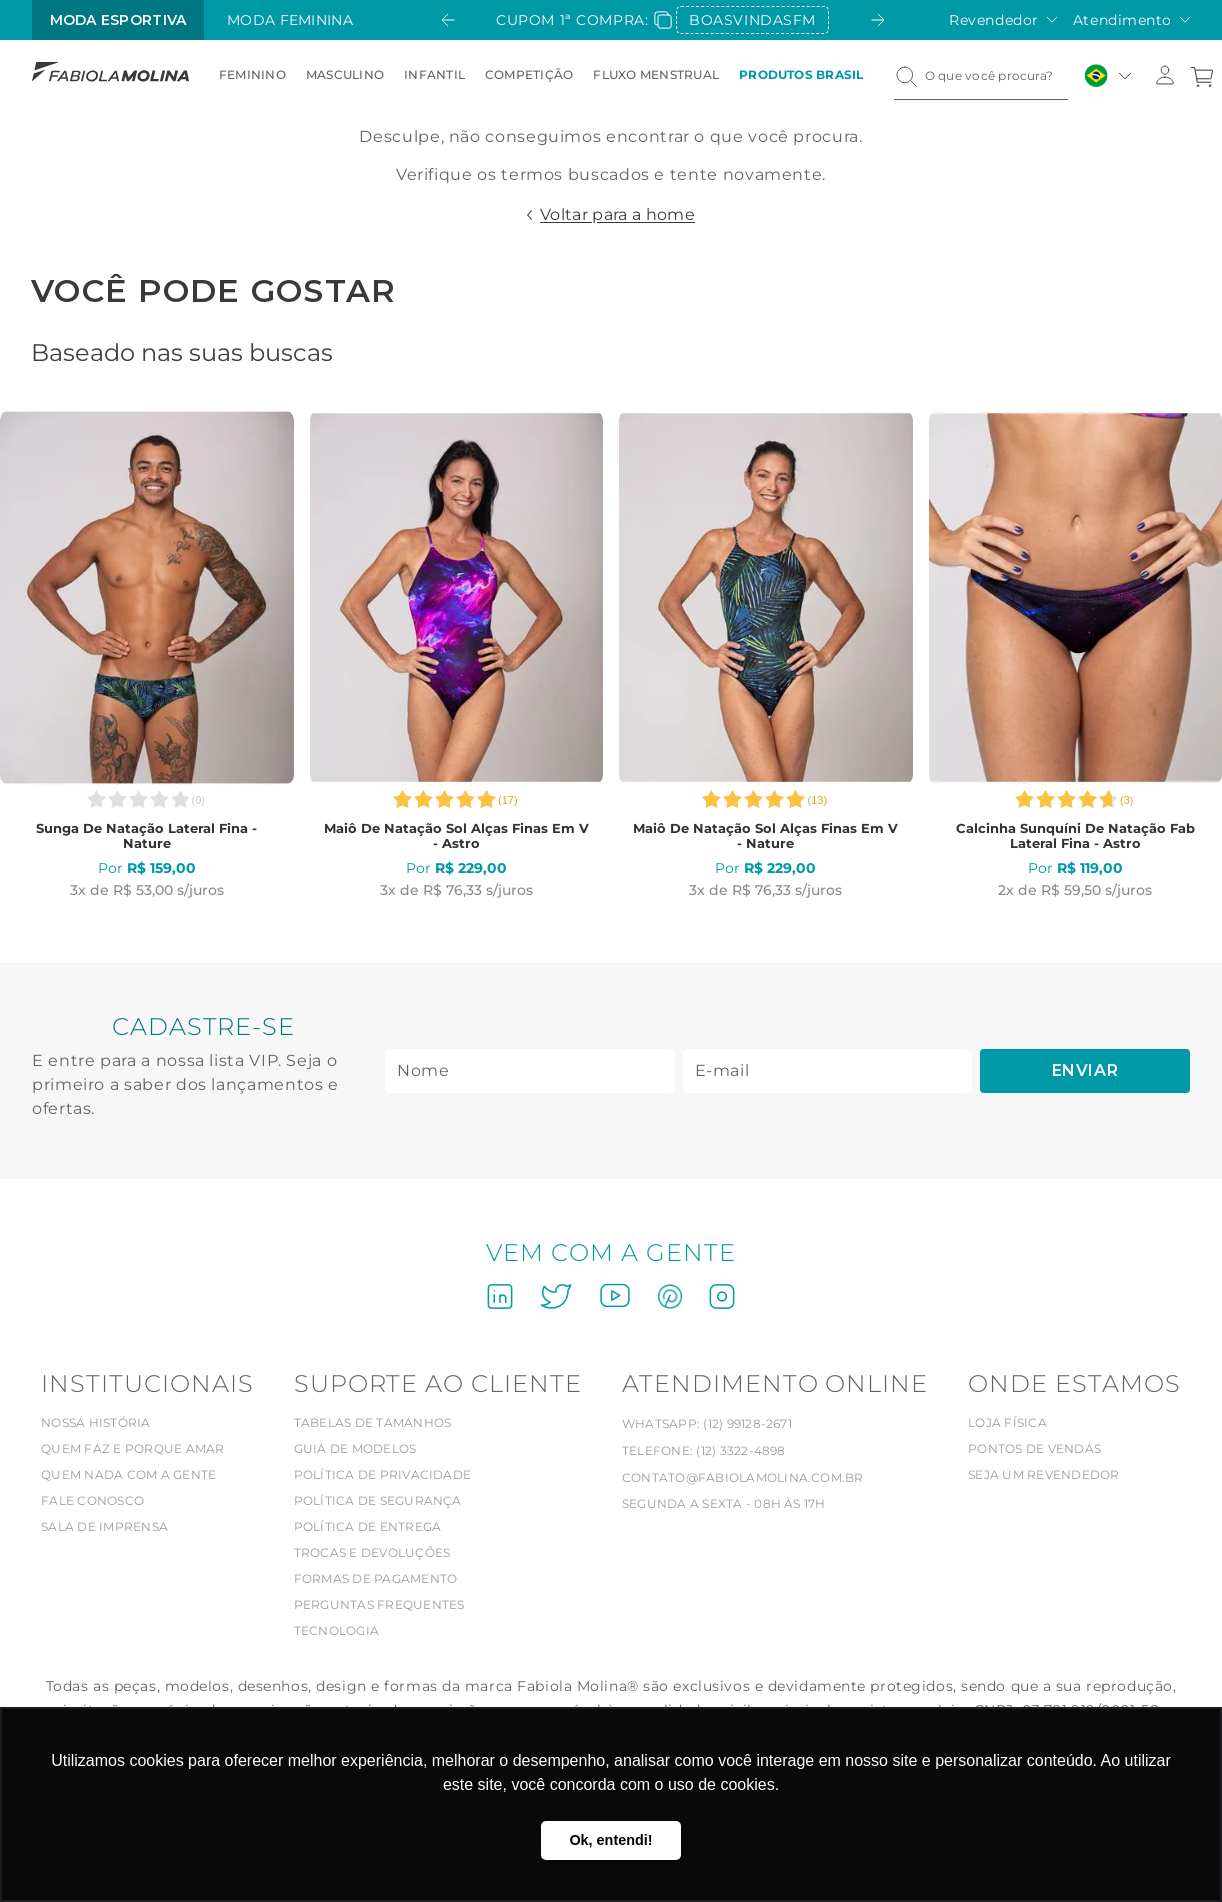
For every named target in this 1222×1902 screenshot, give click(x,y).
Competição (529, 74)
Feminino (252, 74)
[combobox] (981, 76)
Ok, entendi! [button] (610, 1840)
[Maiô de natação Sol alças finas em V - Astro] (457, 654)
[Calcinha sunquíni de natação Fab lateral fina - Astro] (1076, 654)
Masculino (345, 74)
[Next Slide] (878, 20)
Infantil (434, 74)
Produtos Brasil (801, 74)
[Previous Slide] (448, 20)
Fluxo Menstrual (656, 74)
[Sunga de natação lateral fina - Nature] (147, 654)
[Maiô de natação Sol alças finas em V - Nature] (766, 654)
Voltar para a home (617, 214)
